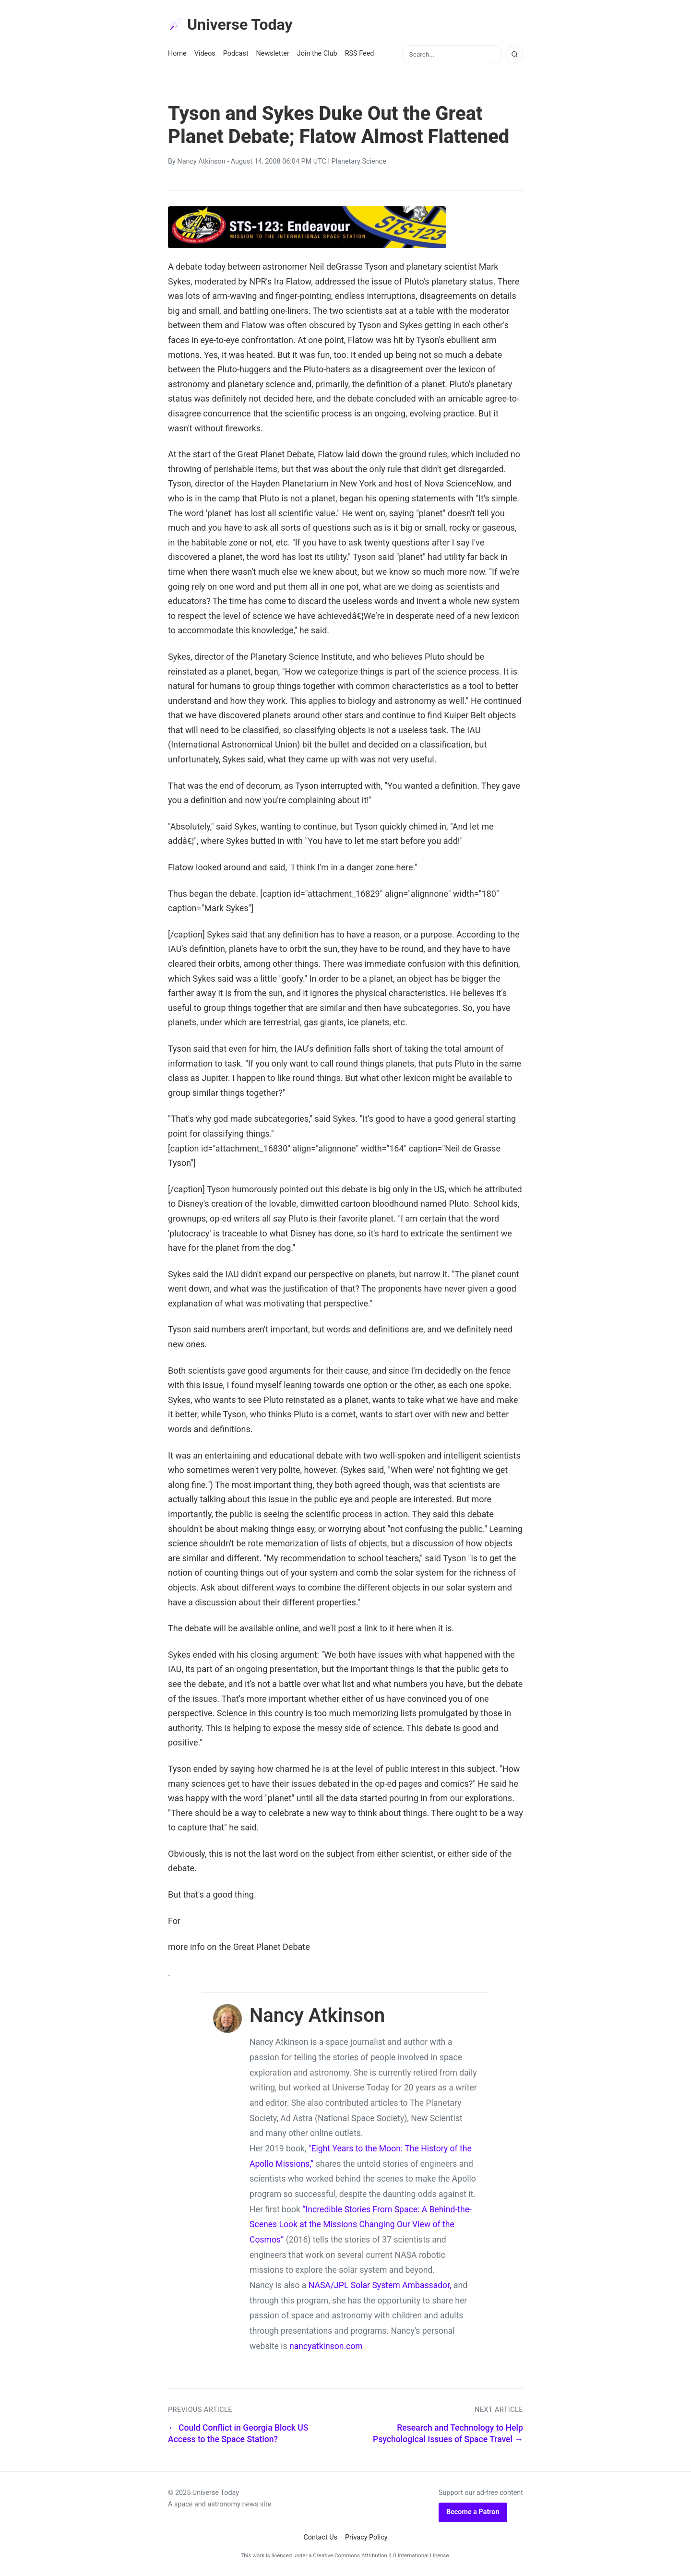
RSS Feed (359, 53)
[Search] (514, 54)
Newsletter (272, 53)
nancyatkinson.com (326, 2346)
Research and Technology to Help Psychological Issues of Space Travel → (448, 2434)
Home (177, 53)
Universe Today (230, 24)
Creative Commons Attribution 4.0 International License (381, 2555)
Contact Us (320, 2537)
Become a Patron (473, 2512)
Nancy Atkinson (201, 161)
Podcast (236, 53)
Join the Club (317, 53)
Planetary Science (359, 161)
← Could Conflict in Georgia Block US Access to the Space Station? (238, 2434)
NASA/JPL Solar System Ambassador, (380, 2285)
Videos (204, 53)
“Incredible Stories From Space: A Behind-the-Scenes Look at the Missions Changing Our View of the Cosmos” (361, 2224)
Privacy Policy (366, 2537)
